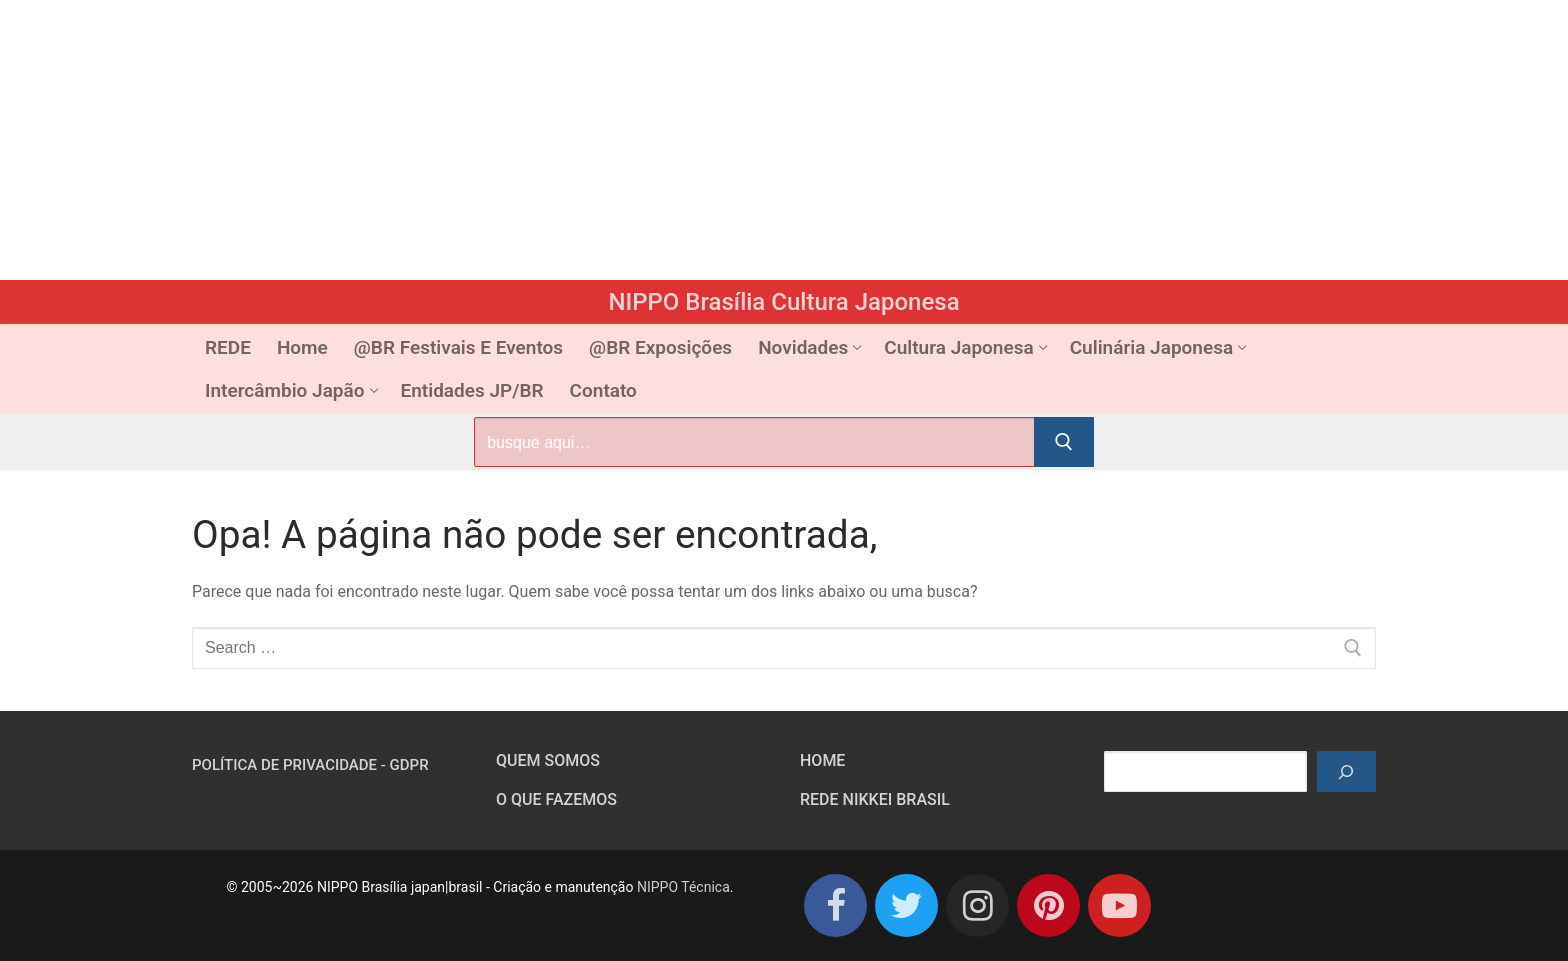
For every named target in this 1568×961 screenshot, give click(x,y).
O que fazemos (556, 799)
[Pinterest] (1048, 905)
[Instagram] (977, 905)
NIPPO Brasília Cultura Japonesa (783, 302)
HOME (822, 760)
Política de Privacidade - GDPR (310, 765)
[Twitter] (906, 905)
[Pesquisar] (1346, 772)
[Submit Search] (1064, 442)
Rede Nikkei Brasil (875, 799)
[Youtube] (1119, 905)
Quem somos (548, 760)
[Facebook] (835, 905)
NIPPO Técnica (683, 887)
